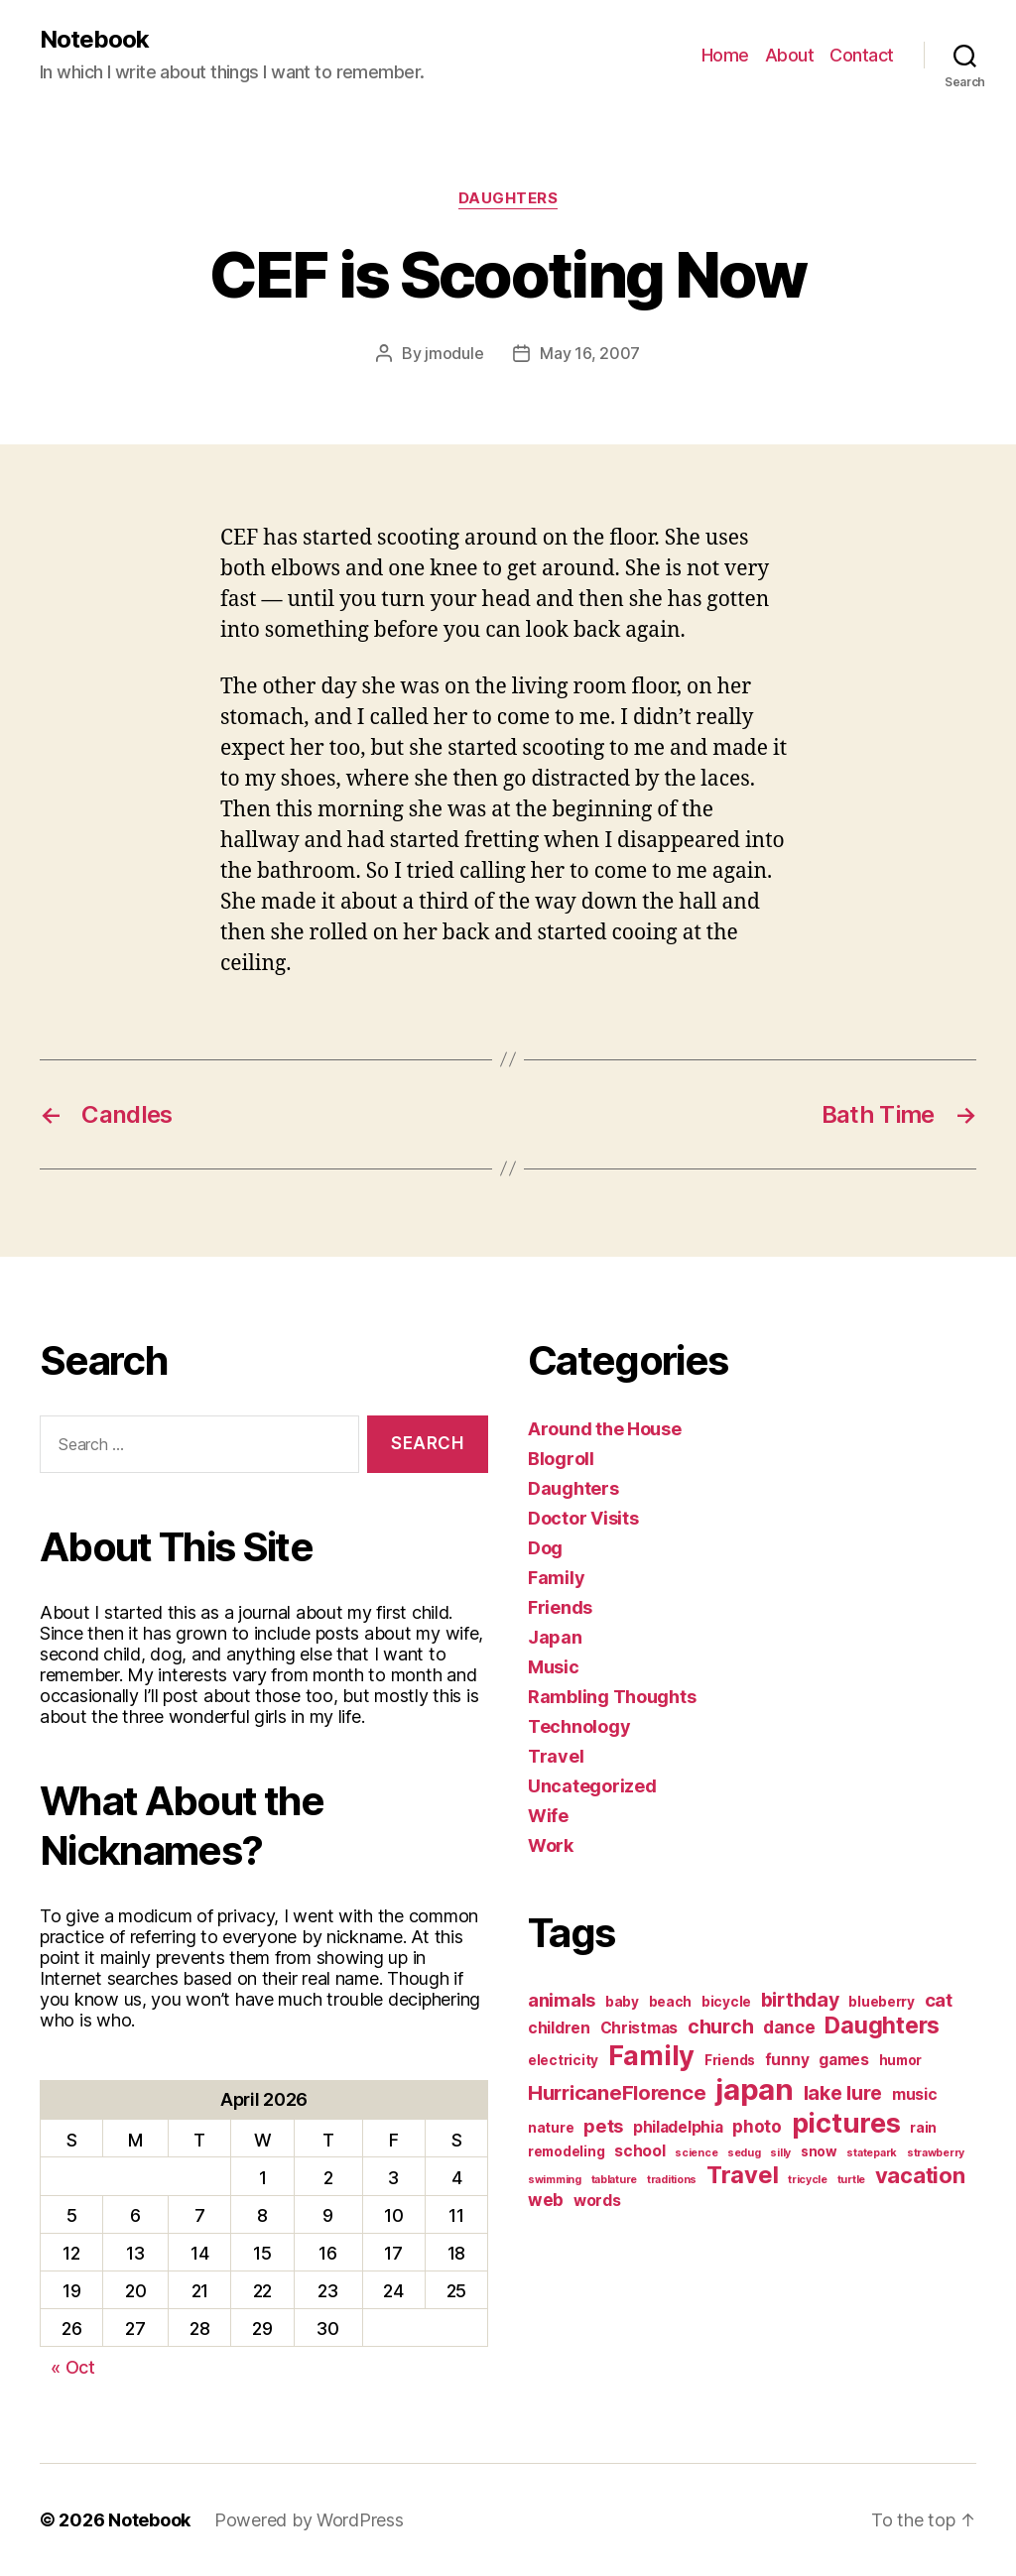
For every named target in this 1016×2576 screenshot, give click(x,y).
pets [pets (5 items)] (603, 2126)
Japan (555, 1637)
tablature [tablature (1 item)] (614, 2179)
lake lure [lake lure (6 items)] (843, 2093)
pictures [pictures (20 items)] (846, 2123)
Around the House (605, 1428)
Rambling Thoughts (612, 1696)
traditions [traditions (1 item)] (672, 2179)
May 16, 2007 (590, 353)
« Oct (73, 2367)
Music (553, 1666)
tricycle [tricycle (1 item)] (807, 2179)
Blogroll (561, 1458)
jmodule (454, 353)
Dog (545, 1547)
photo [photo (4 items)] (757, 2126)
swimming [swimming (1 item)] (554, 2179)
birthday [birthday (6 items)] (800, 2000)
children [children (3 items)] (559, 2028)
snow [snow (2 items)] (819, 2151)
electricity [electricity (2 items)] (563, 2060)
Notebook (94, 40)
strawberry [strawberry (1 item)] (935, 2153)
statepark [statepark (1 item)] (871, 2153)
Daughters (508, 198)
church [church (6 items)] (720, 2026)
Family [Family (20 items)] (651, 2055)
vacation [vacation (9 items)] (920, 2175)
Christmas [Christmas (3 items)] (639, 2028)
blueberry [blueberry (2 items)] (881, 2002)
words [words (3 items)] (597, 2200)
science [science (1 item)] (696, 2153)
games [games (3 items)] (844, 2059)
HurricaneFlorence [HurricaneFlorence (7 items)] (616, 2092)
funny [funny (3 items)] (787, 2059)
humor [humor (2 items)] (901, 2060)
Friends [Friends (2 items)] (729, 2060)
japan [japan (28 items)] (754, 2089)
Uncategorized (592, 1786)
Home (725, 55)
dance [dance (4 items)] (789, 2027)
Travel (555, 1756)
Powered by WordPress (309, 2520)
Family (556, 1577)
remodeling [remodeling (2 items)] (566, 2151)
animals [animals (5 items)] (561, 2000)
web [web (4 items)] (546, 2199)
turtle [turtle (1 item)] (851, 2179)
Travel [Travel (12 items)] (742, 2174)
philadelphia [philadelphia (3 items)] (678, 2127)
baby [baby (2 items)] (622, 2002)
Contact (861, 55)
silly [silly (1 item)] (780, 2153)
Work (550, 1845)
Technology (579, 1726)
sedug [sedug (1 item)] (744, 2153)
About (790, 55)
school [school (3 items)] (639, 2151)
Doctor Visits (583, 1518)
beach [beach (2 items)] (671, 2002)
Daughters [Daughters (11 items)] (882, 2025)
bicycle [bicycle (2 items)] (726, 2002)
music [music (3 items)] (915, 2094)
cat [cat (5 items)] (938, 2000)
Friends (560, 1607)
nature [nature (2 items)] (550, 2128)
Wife (548, 1815)
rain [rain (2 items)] (923, 2128)
